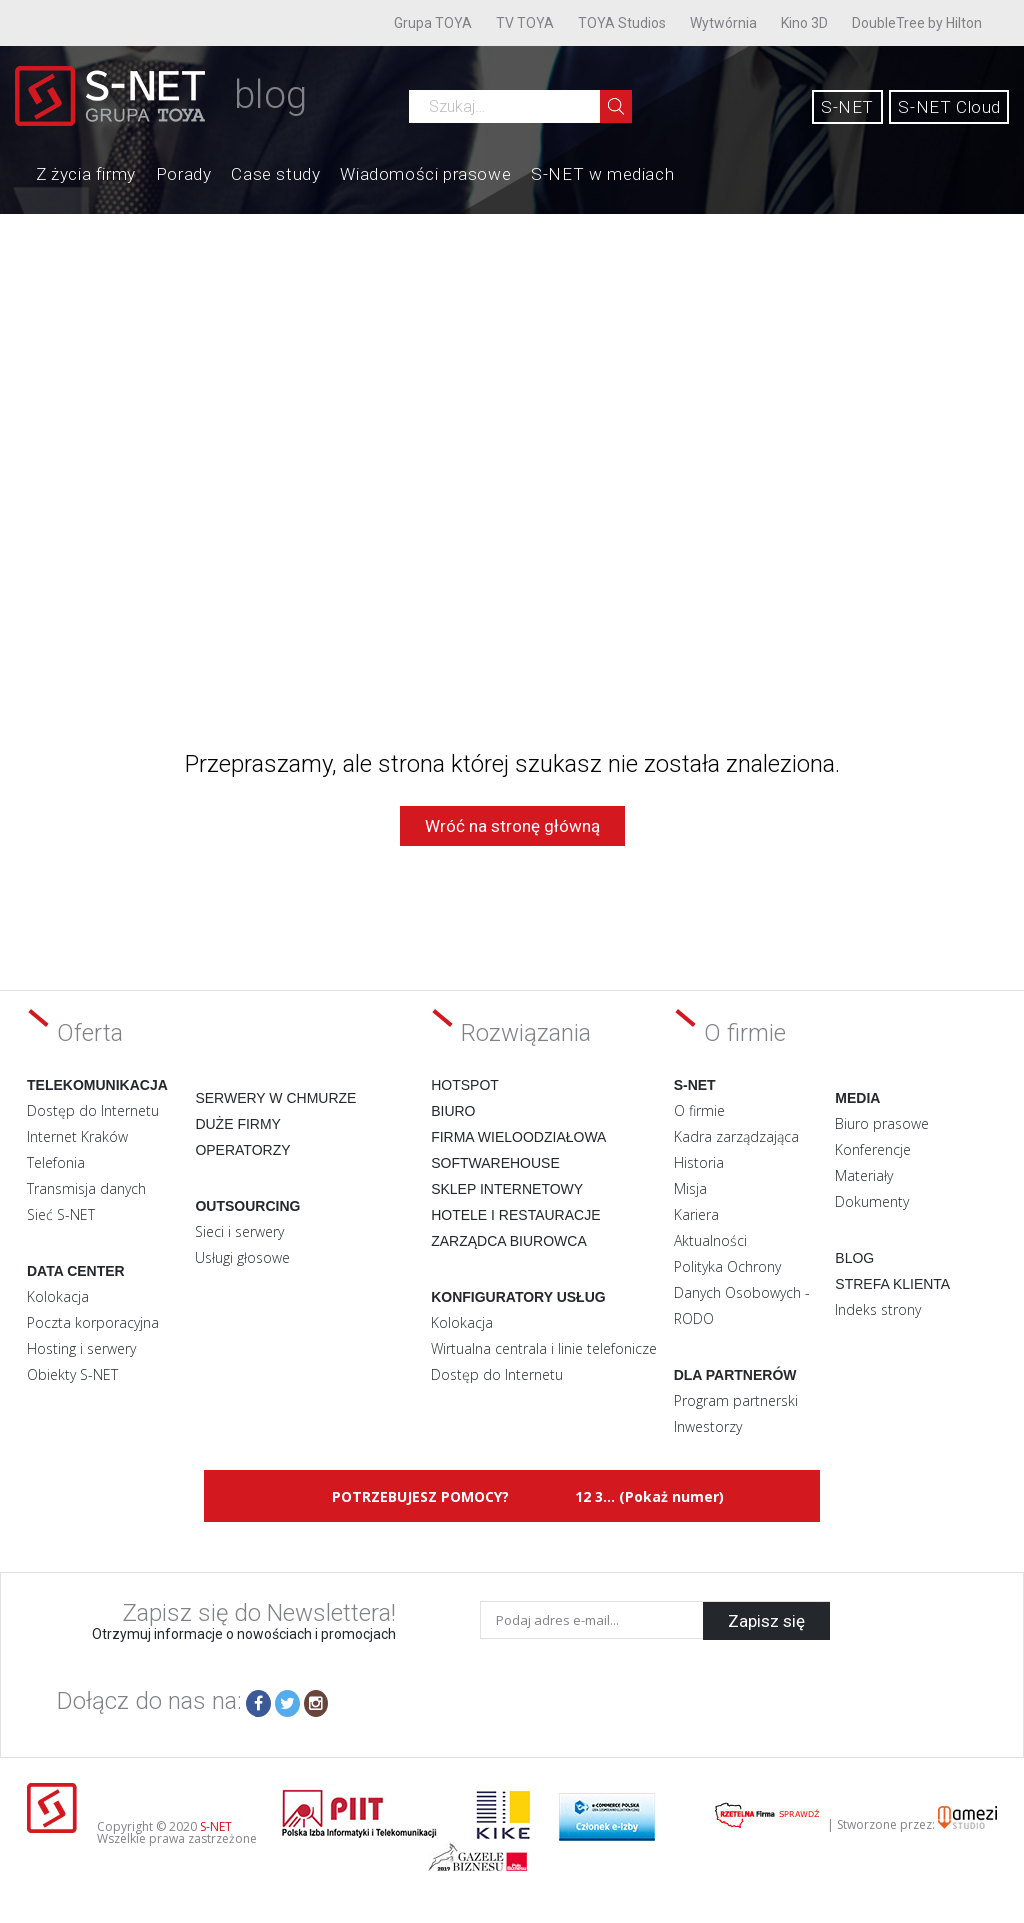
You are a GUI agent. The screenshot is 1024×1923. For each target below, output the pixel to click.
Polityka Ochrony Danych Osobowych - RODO (742, 1292)
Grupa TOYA (433, 23)
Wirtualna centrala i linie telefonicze (544, 1348)
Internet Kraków (77, 1136)
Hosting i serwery (81, 1348)
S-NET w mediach (602, 174)
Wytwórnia (723, 23)
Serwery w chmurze (275, 1098)
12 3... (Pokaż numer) (649, 1496)
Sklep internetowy (507, 1189)
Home (16, 172)
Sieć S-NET (61, 1214)
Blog (854, 1258)
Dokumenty (872, 1201)
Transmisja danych (86, 1188)
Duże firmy (238, 1124)
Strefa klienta (892, 1284)
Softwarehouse (495, 1163)
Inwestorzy (708, 1426)
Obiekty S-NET (72, 1374)
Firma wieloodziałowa (518, 1137)
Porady (184, 174)
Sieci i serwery (239, 1231)
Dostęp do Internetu (93, 1110)
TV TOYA (525, 23)
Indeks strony (878, 1309)
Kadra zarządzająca (736, 1136)
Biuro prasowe (882, 1123)
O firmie (699, 1110)
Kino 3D (804, 23)
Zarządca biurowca (509, 1241)
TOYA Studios (622, 23)
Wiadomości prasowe (425, 174)
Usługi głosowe (242, 1257)
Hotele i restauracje (515, 1215)
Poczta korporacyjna (93, 1322)
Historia (699, 1162)
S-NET (847, 107)
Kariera (696, 1214)
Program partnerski (736, 1400)
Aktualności (710, 1240)
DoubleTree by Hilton (917, 23)
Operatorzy (242, 1150)
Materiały (864, 1175)
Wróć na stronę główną (512, 826)
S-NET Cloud (949, 107)
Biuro (453, 1111)
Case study (275, 174)
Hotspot (465, 1085)
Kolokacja (58, 1296)
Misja (690, 1188)
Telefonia (56, 1162)
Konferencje (873, 1149)
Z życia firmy (86, 174)
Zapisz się (766, 1620)
